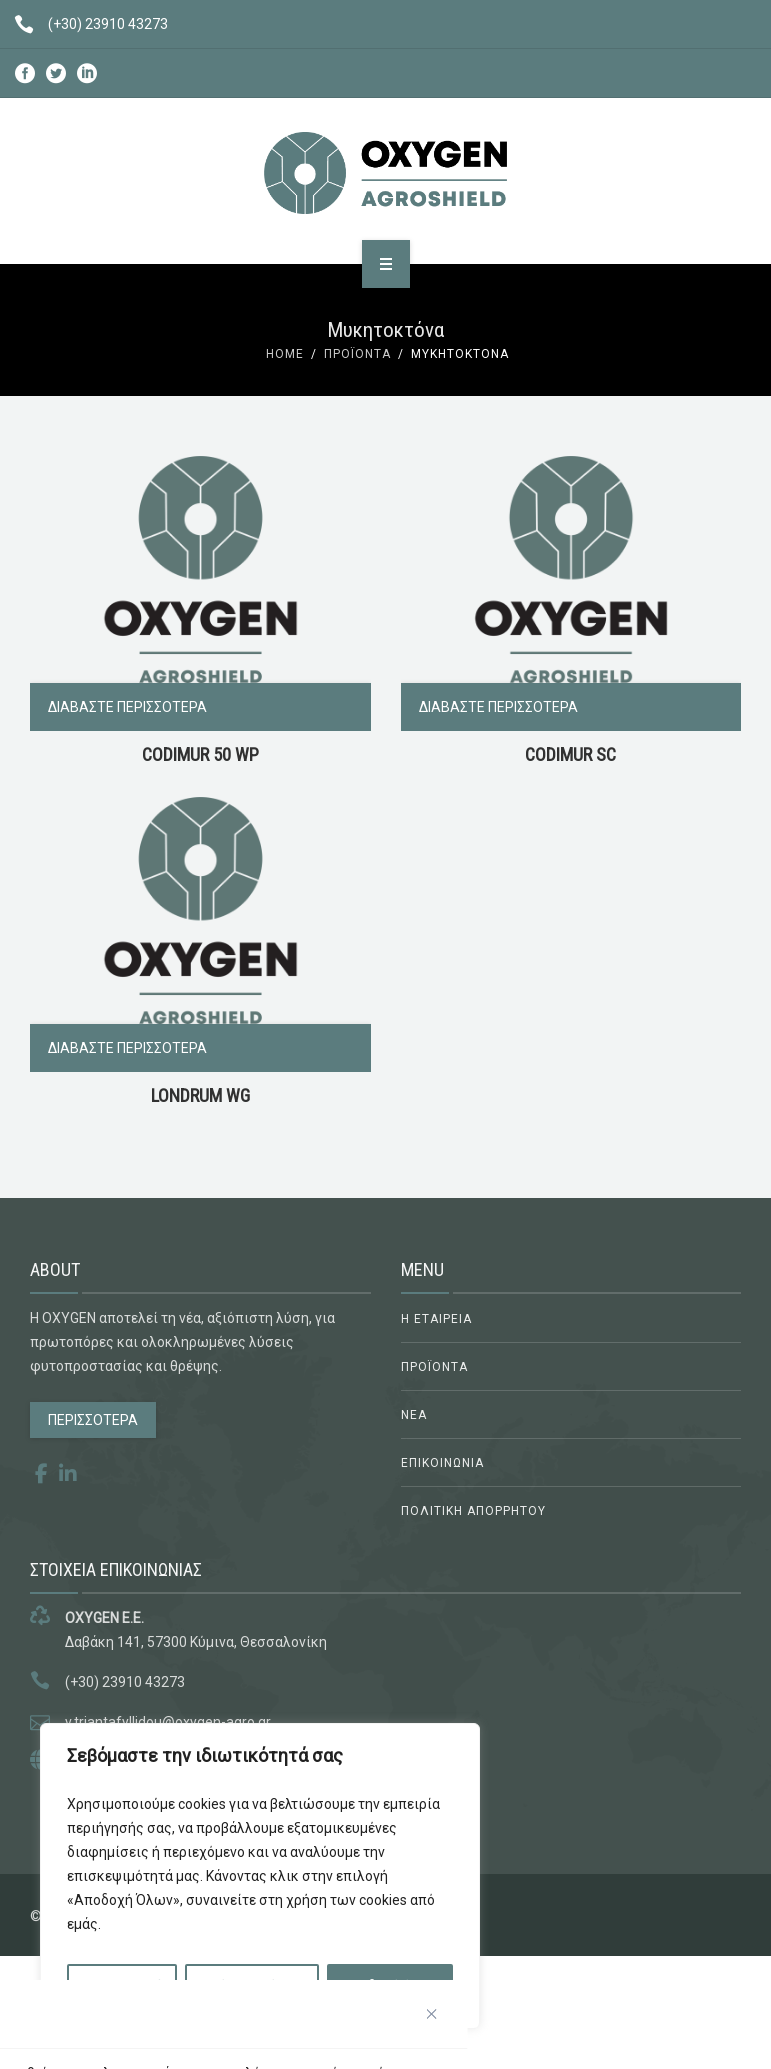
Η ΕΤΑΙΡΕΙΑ (436, 1319)
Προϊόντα (357, 354)
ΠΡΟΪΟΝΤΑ (434, 1367)
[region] (260, 1876)
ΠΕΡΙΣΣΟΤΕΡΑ (93, 1420)
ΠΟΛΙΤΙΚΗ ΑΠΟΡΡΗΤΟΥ (473, 1511)
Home (285, 354)
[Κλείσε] (432, 2014)
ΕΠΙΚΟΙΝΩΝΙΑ (442, 1463)
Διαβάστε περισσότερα (127, 707)
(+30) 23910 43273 (84, 24)
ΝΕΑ (414, 1415)
